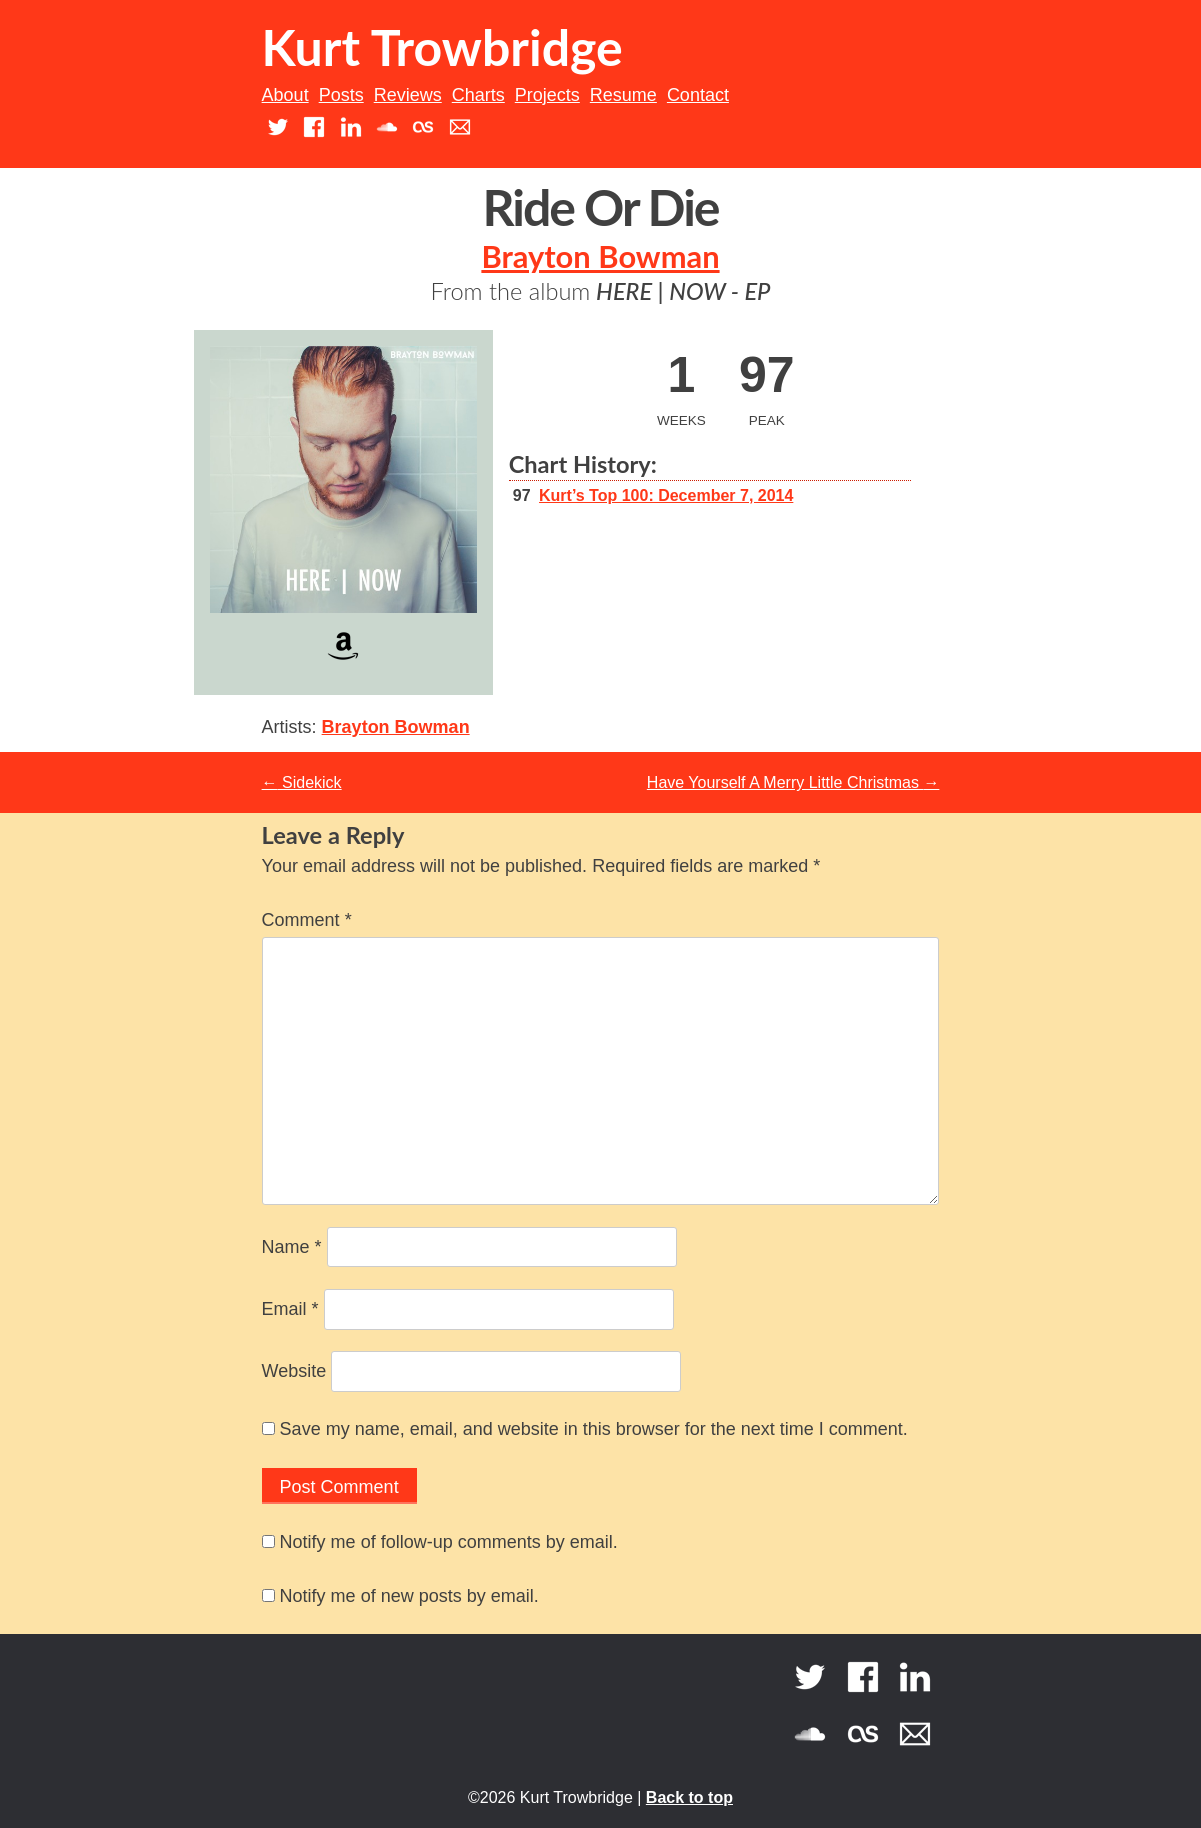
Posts (341, 95)
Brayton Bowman (600, 256)
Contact (698, 95)
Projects (547, 95)
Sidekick (302, 782)
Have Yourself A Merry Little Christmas (793, 782)
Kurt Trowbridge (442, 47)
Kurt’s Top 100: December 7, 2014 (666, 495)
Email (290, 1309)
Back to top (689, 1797)
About (285, 95)
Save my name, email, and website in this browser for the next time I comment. (594, 1429)
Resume (623, 95)
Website (294, 1371)
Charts (478, 95)
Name (292, 1247)
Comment (307, 920)
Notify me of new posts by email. (409, 1596)
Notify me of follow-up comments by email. (449, 1542)
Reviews (408, 95)
